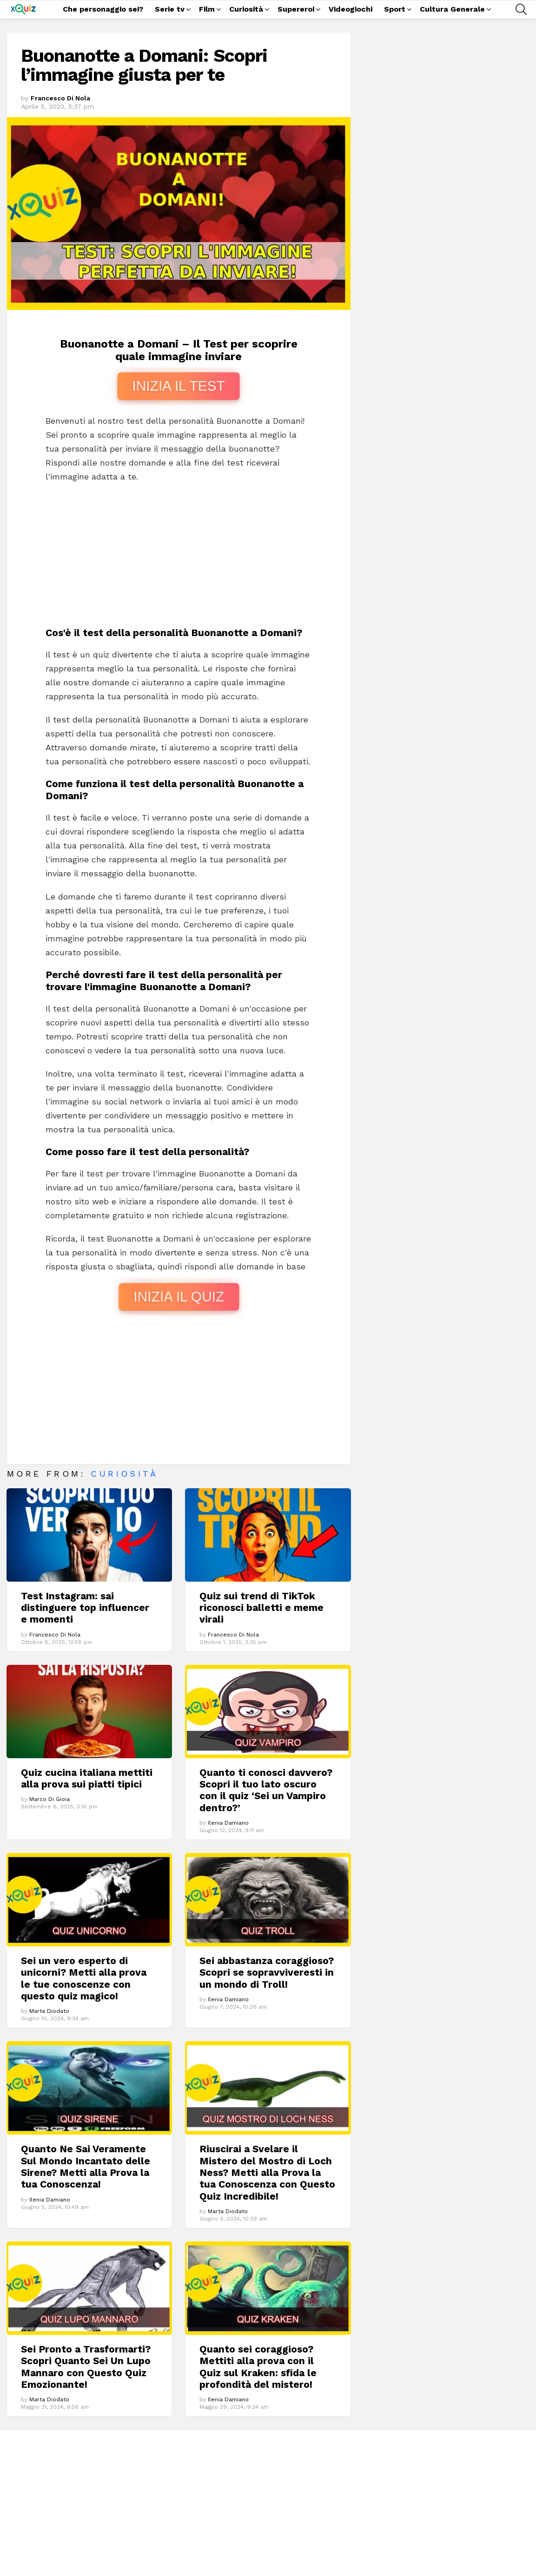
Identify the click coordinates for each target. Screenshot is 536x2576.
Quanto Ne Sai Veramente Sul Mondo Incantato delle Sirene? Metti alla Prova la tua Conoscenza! (85, 2166)
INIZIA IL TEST (178, 385)
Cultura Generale (452, 10)
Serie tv (170, 10)
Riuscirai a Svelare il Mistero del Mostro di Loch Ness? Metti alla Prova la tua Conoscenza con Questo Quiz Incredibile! (267, 2172)
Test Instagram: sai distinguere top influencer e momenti (85, 1607)
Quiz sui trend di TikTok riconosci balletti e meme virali (261, 1607)
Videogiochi (350, 9)
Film (207, 10)
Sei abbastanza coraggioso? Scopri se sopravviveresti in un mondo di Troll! (266, 1972)
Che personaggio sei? (103, 9)
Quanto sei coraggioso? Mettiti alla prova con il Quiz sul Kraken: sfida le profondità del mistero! (258, 2366)
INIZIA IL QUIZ (178, 1297)
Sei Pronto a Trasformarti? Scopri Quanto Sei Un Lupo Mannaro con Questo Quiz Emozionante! (86, 2366)
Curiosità (246, 10)
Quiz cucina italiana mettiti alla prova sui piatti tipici (86, 1778)
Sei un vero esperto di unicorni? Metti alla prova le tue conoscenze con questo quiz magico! (83, 1978)
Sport (394, 10)
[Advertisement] (178, 558)
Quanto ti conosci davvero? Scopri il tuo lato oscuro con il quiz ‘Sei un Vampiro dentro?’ (265, 1790)
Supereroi (296, 10)
